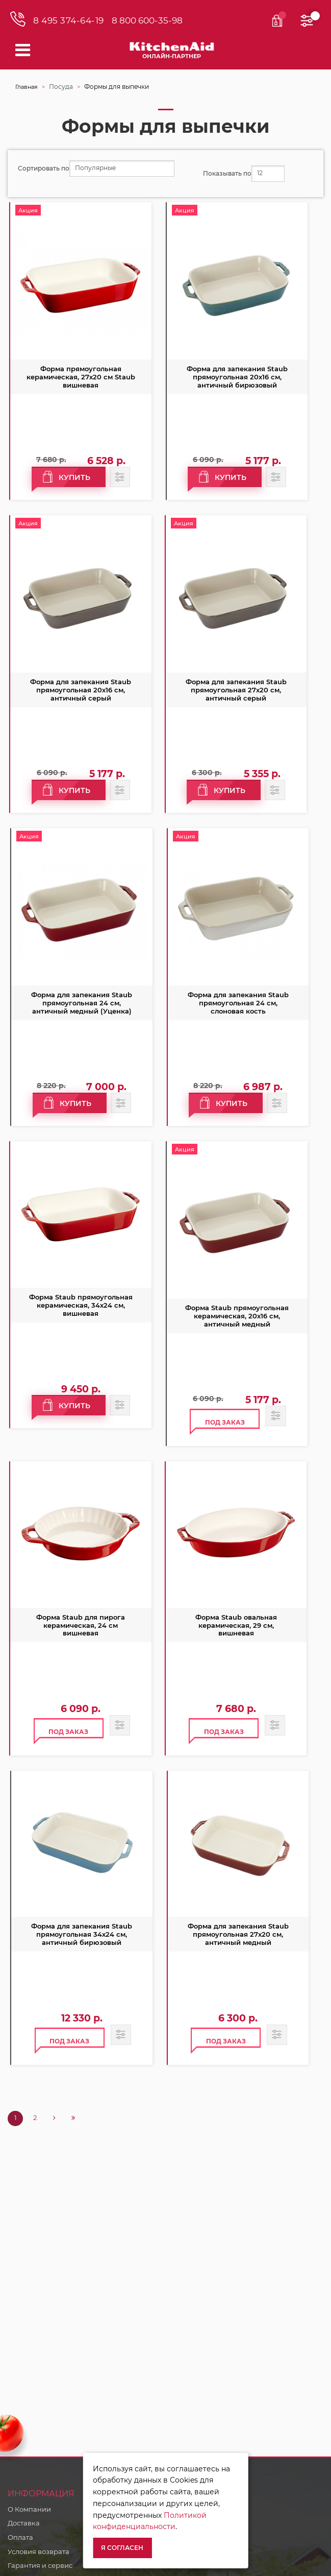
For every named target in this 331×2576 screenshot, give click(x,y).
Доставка (24, 2523)
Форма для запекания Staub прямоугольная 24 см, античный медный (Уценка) (81, 1003)
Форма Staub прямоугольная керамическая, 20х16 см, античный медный (237, 1316)
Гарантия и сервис (40, 2565)
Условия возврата (38, 2551)
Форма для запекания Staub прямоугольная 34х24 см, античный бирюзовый (81, 1934)
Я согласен (122, 2547)
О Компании (29, 2509)
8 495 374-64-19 (68, 20)
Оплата (20, 2537)
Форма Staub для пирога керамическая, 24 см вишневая (80, 1625)
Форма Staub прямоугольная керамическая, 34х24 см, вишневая (81, 1305)
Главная (26, 86)
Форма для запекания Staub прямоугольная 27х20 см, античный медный (238, 1934)
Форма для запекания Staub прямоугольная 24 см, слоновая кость (238, 1003)
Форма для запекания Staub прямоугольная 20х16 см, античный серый (80, 690)
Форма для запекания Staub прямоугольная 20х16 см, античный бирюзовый (237, 377)
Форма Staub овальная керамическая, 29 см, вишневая (236, 1625)
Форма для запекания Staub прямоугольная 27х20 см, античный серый (236, 690)
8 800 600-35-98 (147, 20)
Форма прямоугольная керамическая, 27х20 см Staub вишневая (81, 377)
